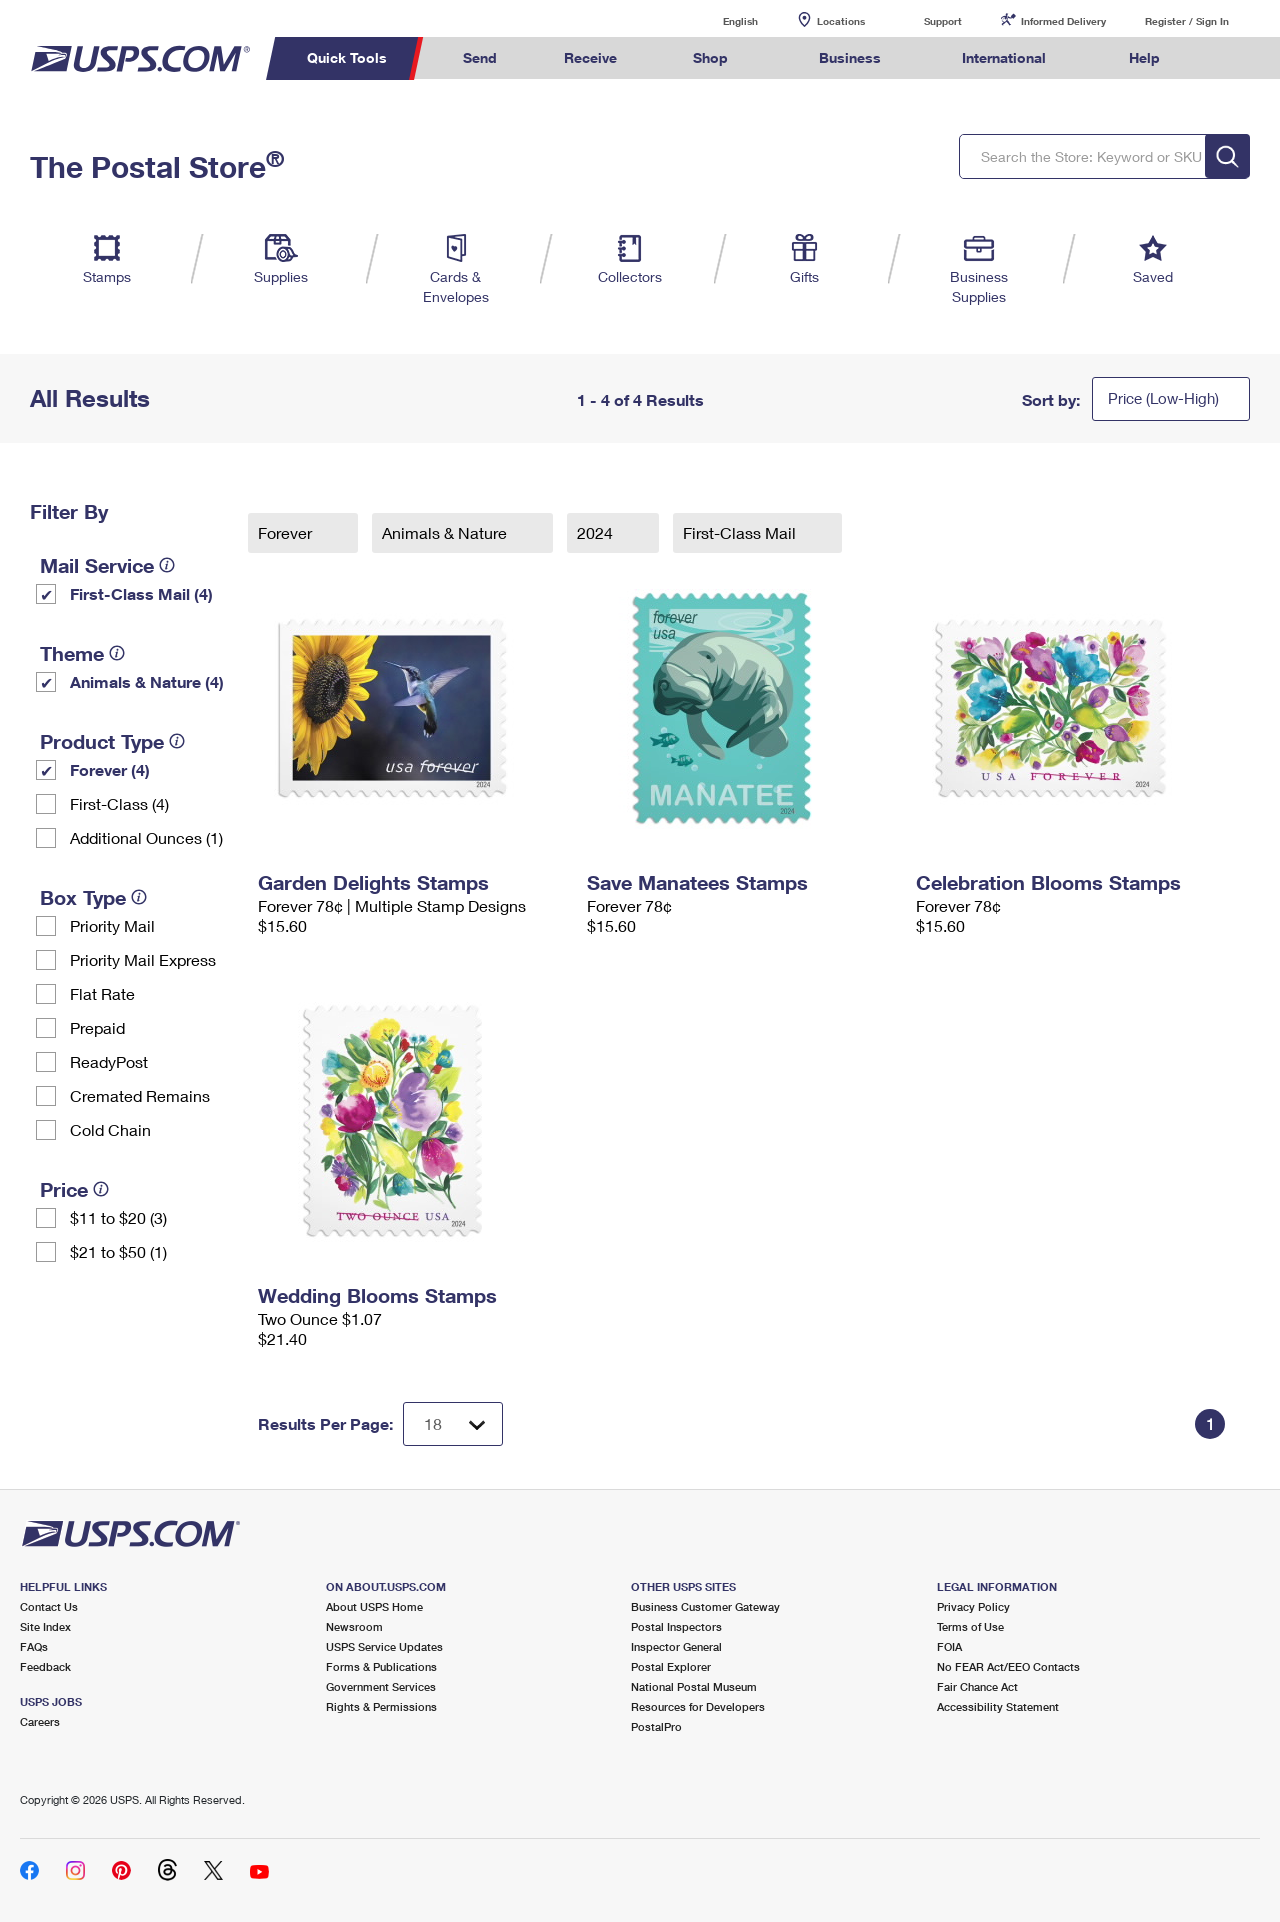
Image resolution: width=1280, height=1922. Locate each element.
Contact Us (49, 1606)
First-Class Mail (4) (141, 593)
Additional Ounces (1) (146, 837)
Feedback (45, 1666)
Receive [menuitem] (590, 57)
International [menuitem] (1004, 57)
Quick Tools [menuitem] (347, 57)
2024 (597, 532)
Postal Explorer (671, 1666)
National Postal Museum (694, 1686)
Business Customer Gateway (705, 1606)
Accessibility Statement (998, 1706)
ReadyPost (109, 1061)
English (720, 20)
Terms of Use (970, 1626)
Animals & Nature (446, 532)
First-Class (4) (119, 803)
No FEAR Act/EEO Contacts (1008, 1666)
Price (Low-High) (1163, 398)
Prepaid (97, 1027)
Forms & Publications (381, 1666)
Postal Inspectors (676, 1626)
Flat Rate (102, 993)
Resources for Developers (698, 1706)
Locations (841, 21)
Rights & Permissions (381, 1706)
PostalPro (656, 1726)
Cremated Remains (140, 1095)
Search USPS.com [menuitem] (1231, 58)
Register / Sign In (1187, 21)
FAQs (34, 1646)
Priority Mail (112, 925)
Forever (287, 532)
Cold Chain (110, 1129)
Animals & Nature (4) (147, 681)
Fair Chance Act (977, 1686)
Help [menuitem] (1144, 57)
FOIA (949, 1646)
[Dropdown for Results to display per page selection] (453, 1424)
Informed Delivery (1063, 21)
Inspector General (676, 1646)
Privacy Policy (973, 1606)
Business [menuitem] (850, 57)
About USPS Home (374, 1606)
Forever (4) (110, 769)
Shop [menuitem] (710, 57)
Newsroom (354, 1626)
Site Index (45, 1626)
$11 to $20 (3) (118, 1217)
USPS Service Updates (384, 1646)
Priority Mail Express (143, 959)
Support (943, 21)
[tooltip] (167, 565)
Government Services (381, 1686)
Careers (40, 1721)
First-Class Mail (741, 532)
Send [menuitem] (480, 57)
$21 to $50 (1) (118, 1251)
